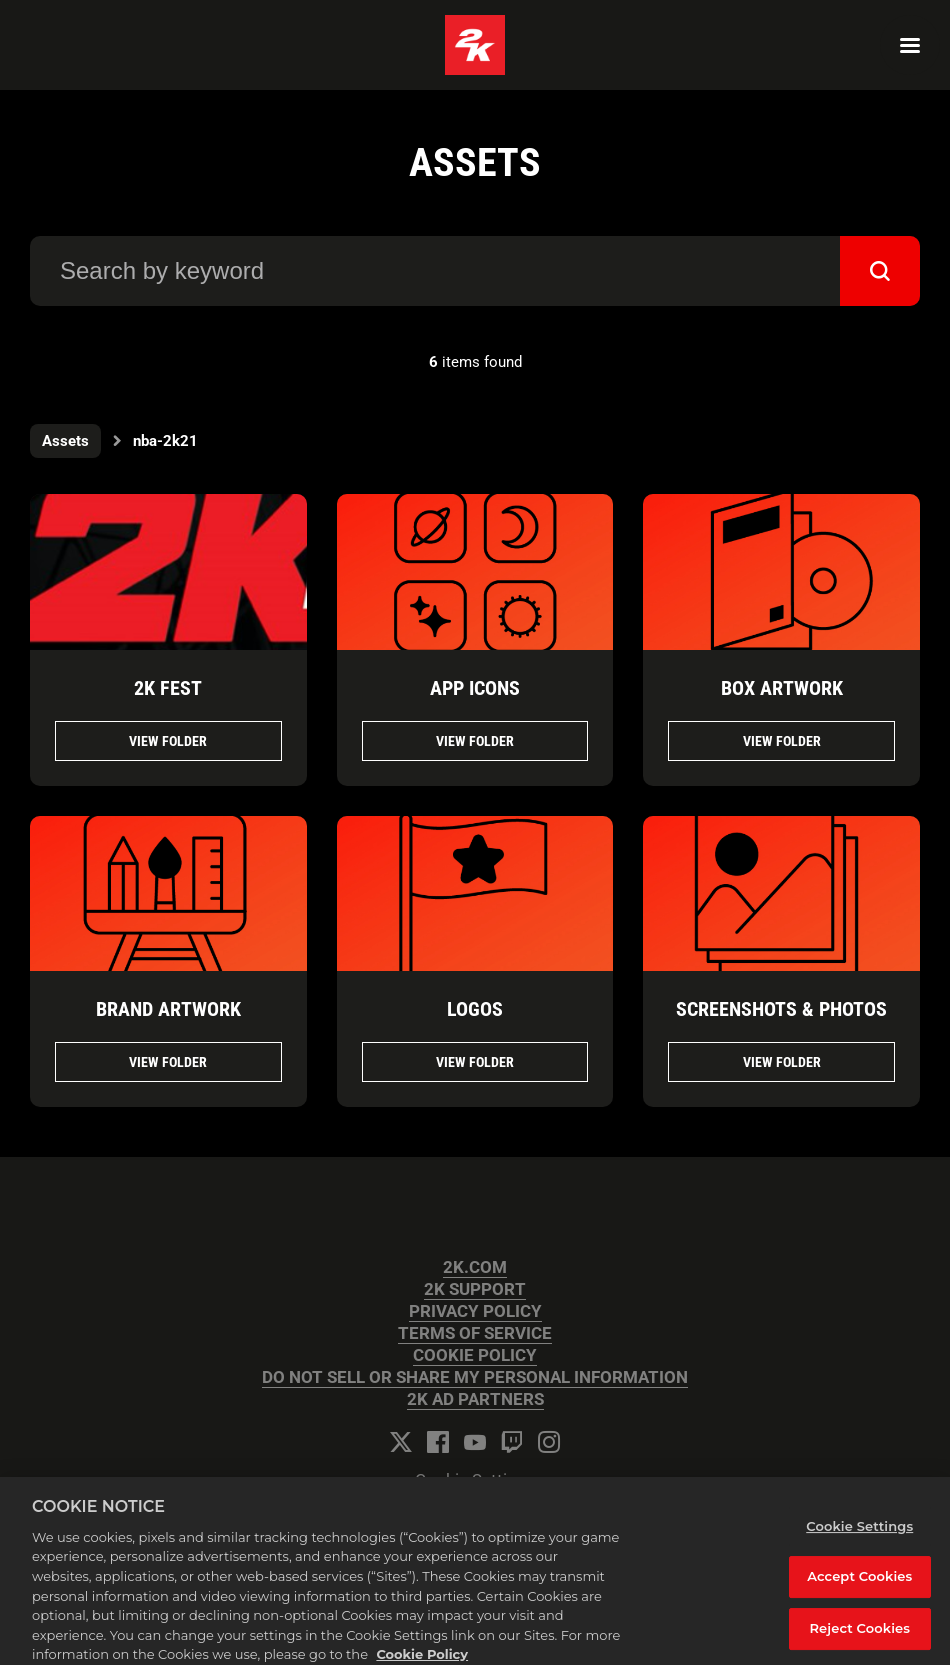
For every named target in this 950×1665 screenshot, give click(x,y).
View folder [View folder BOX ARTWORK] (782, 741)
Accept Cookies (859, 1585)
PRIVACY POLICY (475, 1311)
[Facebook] (438, 1442)
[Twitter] (401, 1442)
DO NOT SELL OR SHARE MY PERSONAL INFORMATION (475, 1377)
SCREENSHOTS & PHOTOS (781, 1009)
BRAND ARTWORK (168, 1009)
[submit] (880, 271)
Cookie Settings (475, 1480)
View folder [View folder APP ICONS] (475, 741)
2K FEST (168, 688)
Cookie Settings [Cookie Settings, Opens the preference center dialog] (859, 1535)
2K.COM (475, 1267)
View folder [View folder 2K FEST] (168, 741)
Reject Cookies (859, 1637)
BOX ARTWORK (782, 688)
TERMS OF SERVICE (475, 1333)
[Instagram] (549, 1442)
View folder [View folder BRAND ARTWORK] (168, 1062)
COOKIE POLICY (475, 1355)
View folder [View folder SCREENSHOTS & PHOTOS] (782, 1062)
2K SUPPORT (475, 1289)
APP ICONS (475, 688)
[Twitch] (512, 1442)
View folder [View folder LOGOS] (475, 1062)
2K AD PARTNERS (475, 1399)
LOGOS (475, 1009)
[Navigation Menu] (910, 45)
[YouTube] (475, 1442)
